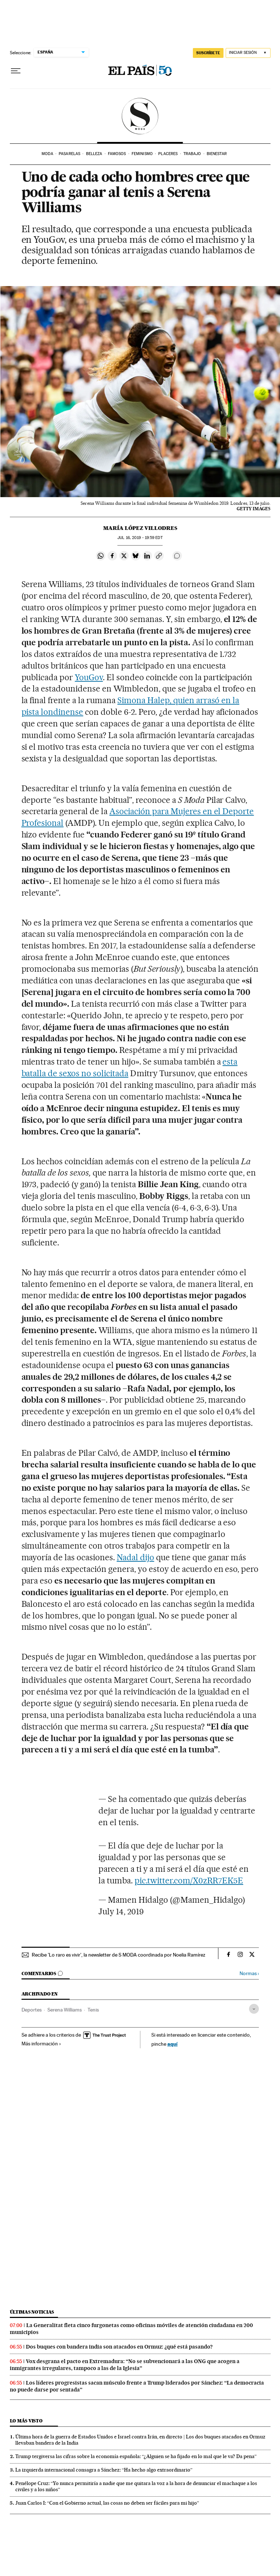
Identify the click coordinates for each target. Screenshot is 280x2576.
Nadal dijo (135, 1557)
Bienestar (217, 153)
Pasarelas (69, 153)
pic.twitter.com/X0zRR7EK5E (189, 1880)
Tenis (93, 2010)
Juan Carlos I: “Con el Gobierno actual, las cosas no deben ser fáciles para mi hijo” (107, 2503)
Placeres (168, 153)
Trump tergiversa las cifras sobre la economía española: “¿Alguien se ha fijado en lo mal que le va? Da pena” (136, 2456)
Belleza (94, 153)
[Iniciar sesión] (248, 53)
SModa (140, 116)
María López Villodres (140, 528)
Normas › (249, 1973)
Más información (41, 2043)
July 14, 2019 (121, 1911)
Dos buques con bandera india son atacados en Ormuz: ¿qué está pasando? (119, 2346)
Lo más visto (26, 2421)
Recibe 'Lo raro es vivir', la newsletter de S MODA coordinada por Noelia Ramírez (118, 1955)
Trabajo (192, 153)
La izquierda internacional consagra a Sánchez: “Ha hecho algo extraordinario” (103, 2470)
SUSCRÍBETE (208, 52)
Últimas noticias (32, 2312)
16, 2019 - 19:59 (139, 537)
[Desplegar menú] (16, 71)
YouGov (89, 677)
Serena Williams (64, 2010)
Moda (47, 153)
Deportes (32, 2010)
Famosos (117, 153)
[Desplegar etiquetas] (254, 2009)
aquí (172, 2044)
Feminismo (142, 153)
